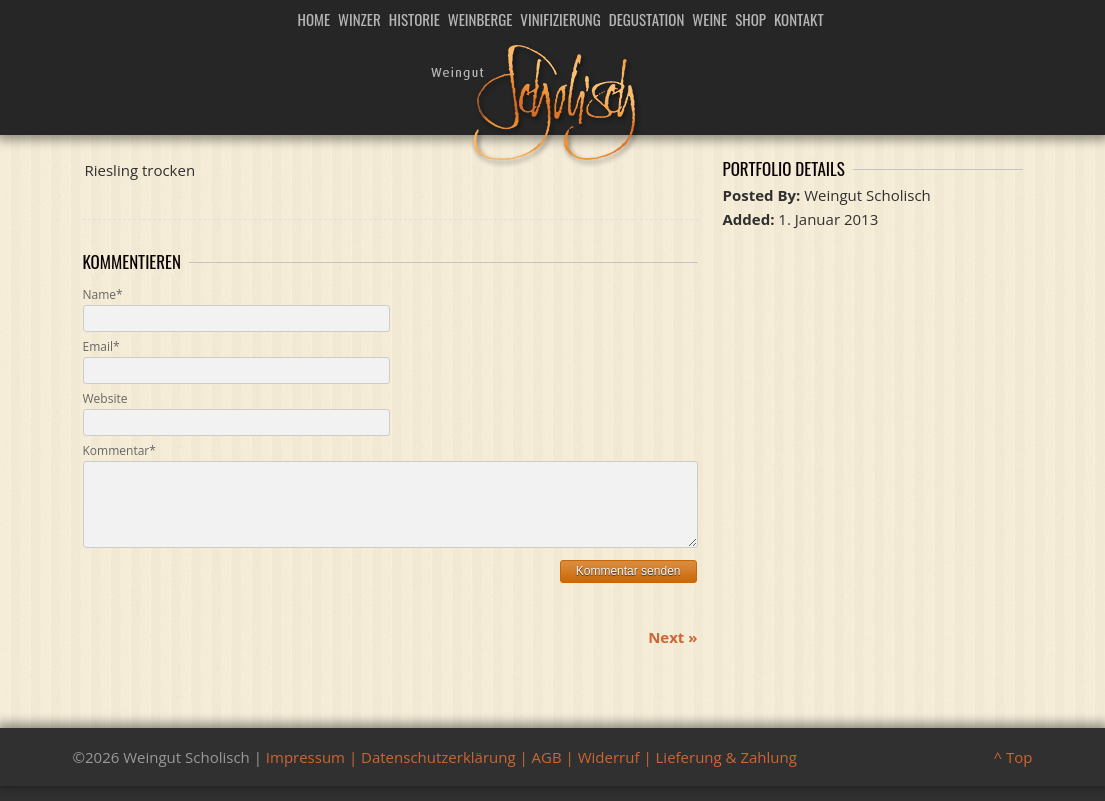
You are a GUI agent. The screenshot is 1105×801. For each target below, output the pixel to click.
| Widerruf (601, 772)
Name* (103, 294)
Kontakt (799, 19)
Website (105, 398)
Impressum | (313, 772)
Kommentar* (119, 450)
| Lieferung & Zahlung (717, 772)
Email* (101, 346)
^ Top (1013, 772)
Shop (750, 19)
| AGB (539, 772)
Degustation (647, 19)
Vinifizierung (560, 19)
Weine (709, 19)
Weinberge (480, 19)
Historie (414, 19)
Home (314, 19)
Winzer (359, 19)
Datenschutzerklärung (438, 772)
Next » (672, 652)
